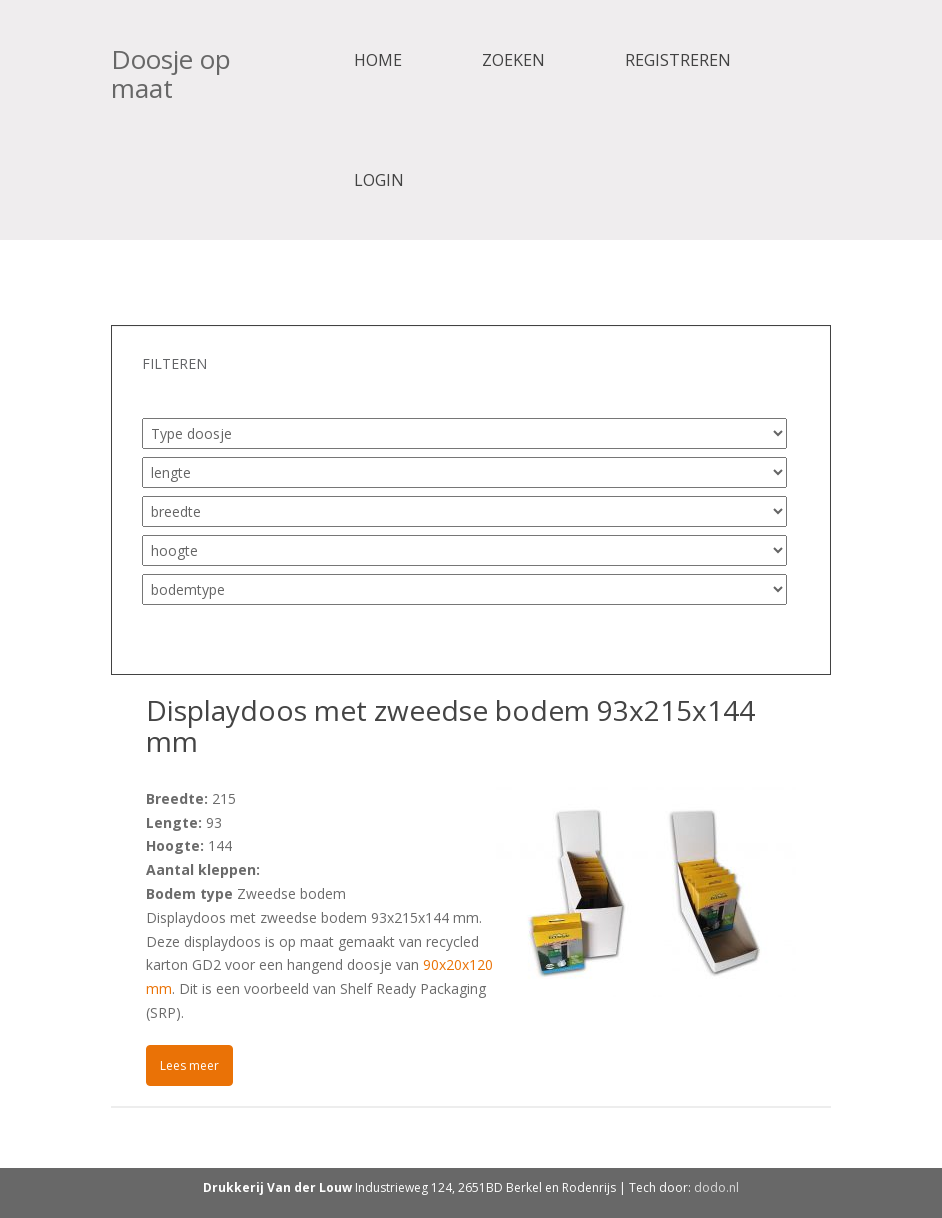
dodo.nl (716, 1187)
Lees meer (189, 1065)
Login (379, 180)
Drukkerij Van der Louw (277, 1187)
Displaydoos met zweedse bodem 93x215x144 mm (450, 725)
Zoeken (513, 60)
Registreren (678, 60)
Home (378, 60)
